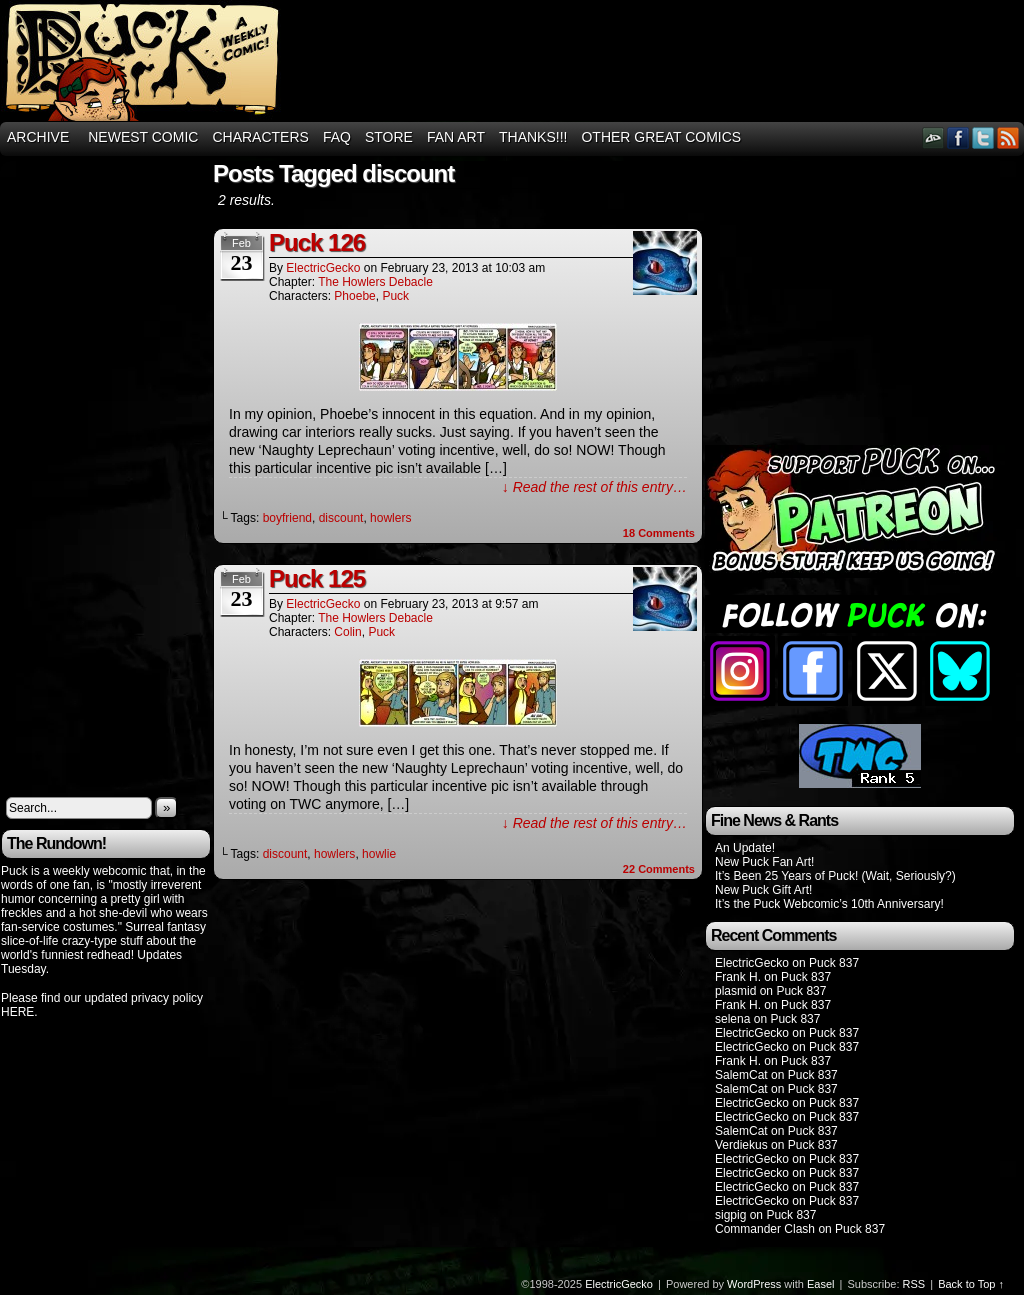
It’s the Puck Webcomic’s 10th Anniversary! (829, 904)
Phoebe (354, 296)
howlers (390, 518)
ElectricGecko (323, 268)
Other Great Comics (661, 137)
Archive (38, 137)
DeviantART (933, 137)
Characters (260, 137)
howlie (379, 854)
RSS (1008, 137)
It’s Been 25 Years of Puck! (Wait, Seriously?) (835, 876)
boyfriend (287, 518)
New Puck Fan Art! (764, 862)
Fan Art (456, 137)
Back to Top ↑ (971, 1284)
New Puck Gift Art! (763, 890)
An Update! (745, 848)
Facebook (958, 137)
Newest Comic (143, 137)
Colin (347, 632)
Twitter (983, 137)
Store (389, 137)
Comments (659, 533)
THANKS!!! (533, 137)
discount (341, 518)
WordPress (754, 1284)
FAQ (337, 137)
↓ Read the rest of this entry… (594, 487)
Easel (821, 1284)
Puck (395, 296)
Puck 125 (317, 578)
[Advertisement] (81, 472)
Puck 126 (317, 242)
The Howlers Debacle (375, 282)
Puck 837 (834, 963)
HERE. (19, 1012)
